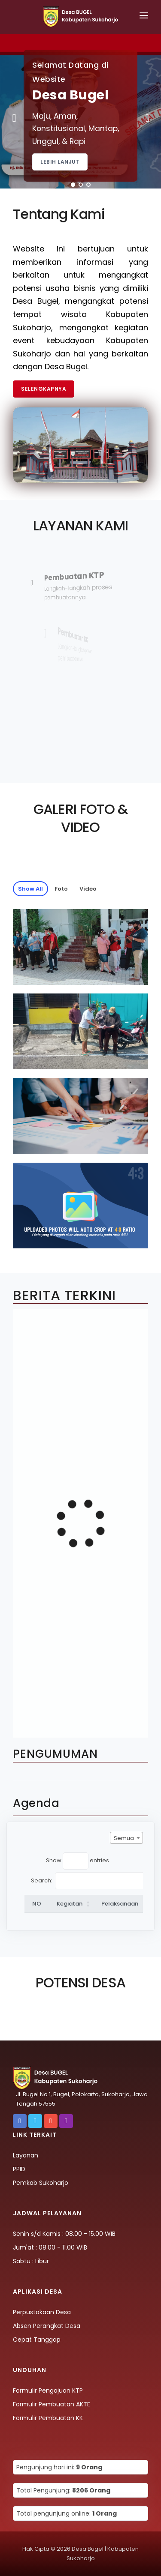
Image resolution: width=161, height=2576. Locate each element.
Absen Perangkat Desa (46, 2326)
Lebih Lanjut (59, 161)
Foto (61, 889)
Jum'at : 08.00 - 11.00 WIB (50, 2247)
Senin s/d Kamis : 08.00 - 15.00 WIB (64, 2233)
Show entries (77, 1861)
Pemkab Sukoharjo (40, 2182)
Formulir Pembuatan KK (48, 2418)
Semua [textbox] (124, 1838)
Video (88, 889)
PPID (19, 2169)
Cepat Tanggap (37, 2339)
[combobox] (126, 1838)
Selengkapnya (43, 388)
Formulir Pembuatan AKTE (51, 2404)
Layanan (25, 2155)
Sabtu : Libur (31, 2261)
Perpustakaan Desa (42, 2312)
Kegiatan (69, 1904)
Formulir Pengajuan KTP (48, 2390)
